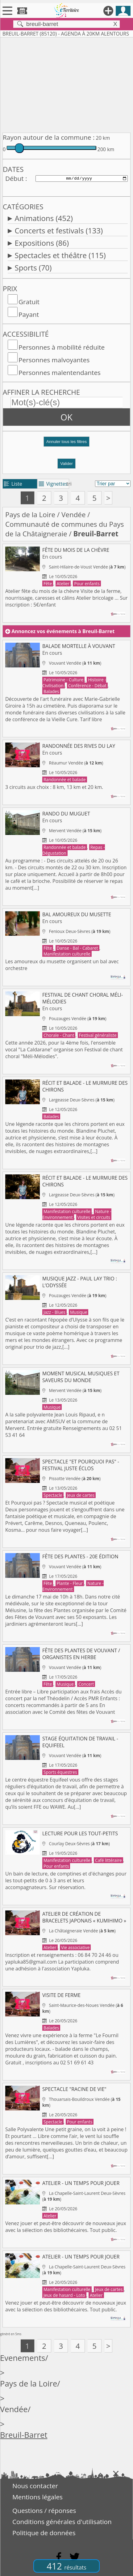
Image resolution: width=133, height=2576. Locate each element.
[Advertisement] (66, 83)
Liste (13, 483)
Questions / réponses (44, 2510)
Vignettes (53, 483)
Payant (29, 314)
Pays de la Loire (30, 514)
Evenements (22, 2357)
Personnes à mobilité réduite (62, 347)
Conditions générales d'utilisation (62, 2521)
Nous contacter (35, 2485)
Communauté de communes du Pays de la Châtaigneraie (64, 529)
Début (14, 178)
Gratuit (29, 301)
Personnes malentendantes (60, 372)
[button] (66, 444)
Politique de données (44, 2532)
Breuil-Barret (23, 2434)
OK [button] (66, 417)
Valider (66, 463)
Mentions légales (37, 2497)
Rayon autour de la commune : (48, 137)
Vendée (73, 514)
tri (69, 483)
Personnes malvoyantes (54, 360)
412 (66, 2566)
